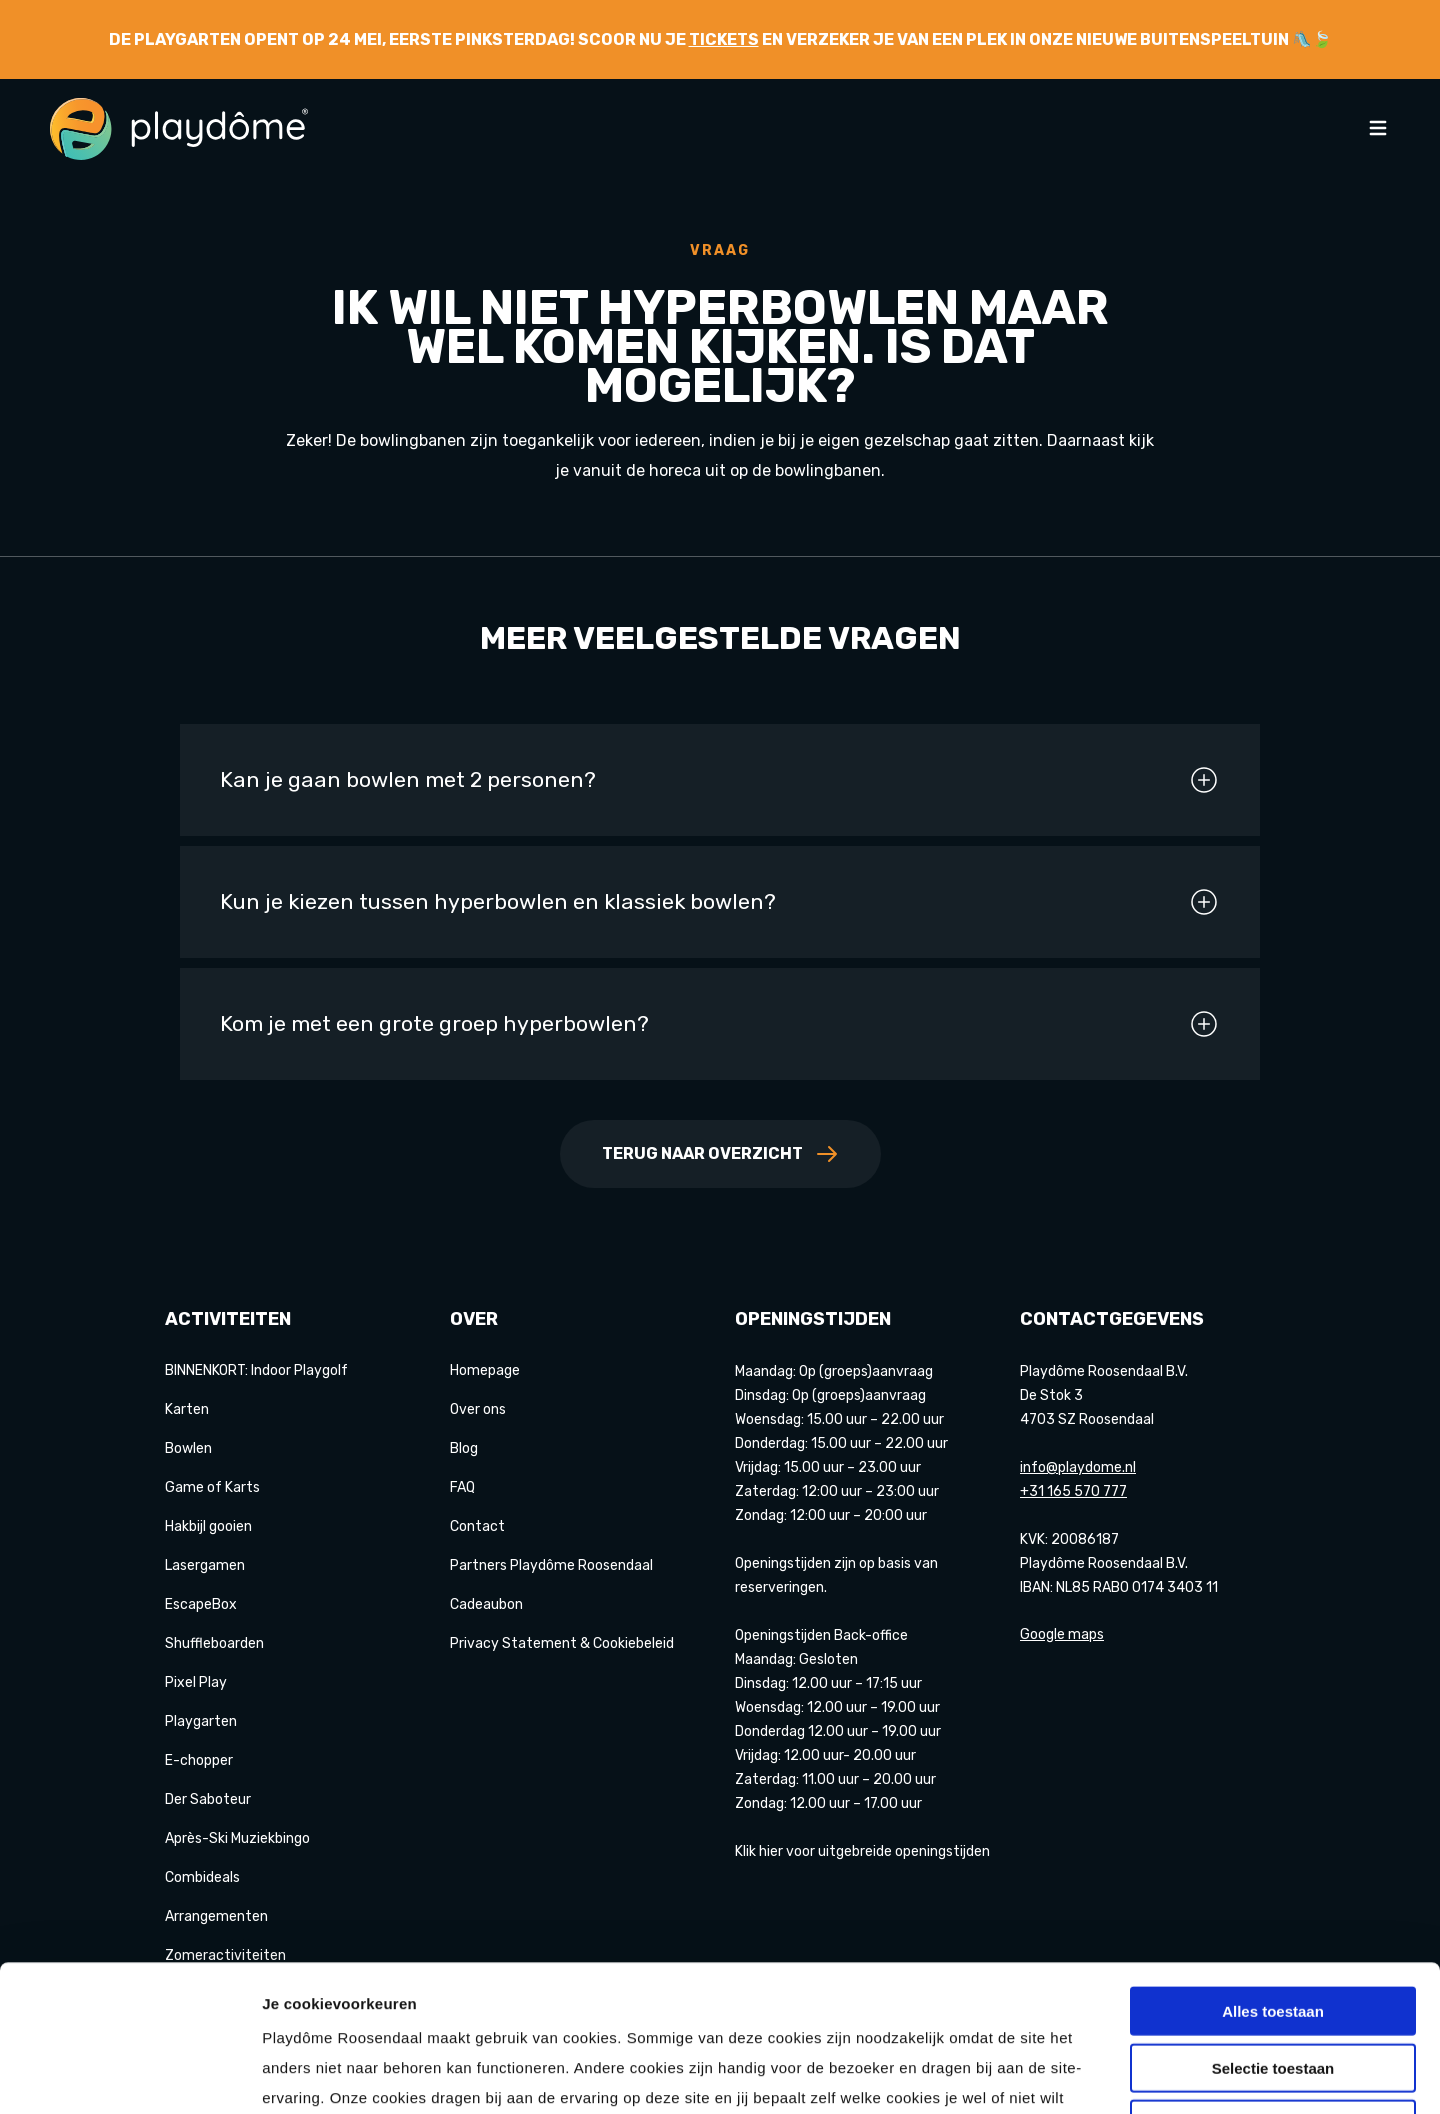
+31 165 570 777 (1073, 1491)
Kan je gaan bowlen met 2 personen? (720, 780)
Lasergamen (205, 1565)
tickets (724, 39)
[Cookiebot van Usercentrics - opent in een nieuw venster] (129, 2075)
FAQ (462, 1487)
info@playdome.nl (1078, 1467)
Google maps (1062, 1634)
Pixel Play (196, 1682)
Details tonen (1080, 2074)
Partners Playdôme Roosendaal (551, 1565)
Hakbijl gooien (208, 1526)
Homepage (485, 1370)
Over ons (478, 1409)
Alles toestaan (1273, 1873)
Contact (477, 1526)
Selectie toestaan (1273, 1930)
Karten (187, 1409)
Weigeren (1272, 1986)
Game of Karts (212, 1487)
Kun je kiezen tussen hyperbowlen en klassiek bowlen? (720, 902)
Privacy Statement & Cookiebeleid (562, 1643)
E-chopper (199, 1760)
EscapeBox (201, 1604)
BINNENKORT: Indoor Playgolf (256, 1370)
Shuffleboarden (214, 1643)
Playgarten (201, 1721)
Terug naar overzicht (720, 1154)
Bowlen (188, 1448)
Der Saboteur (208, 1799)
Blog (464, 1448)
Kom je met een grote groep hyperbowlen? (720, 1024)
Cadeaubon (486, 1604)
